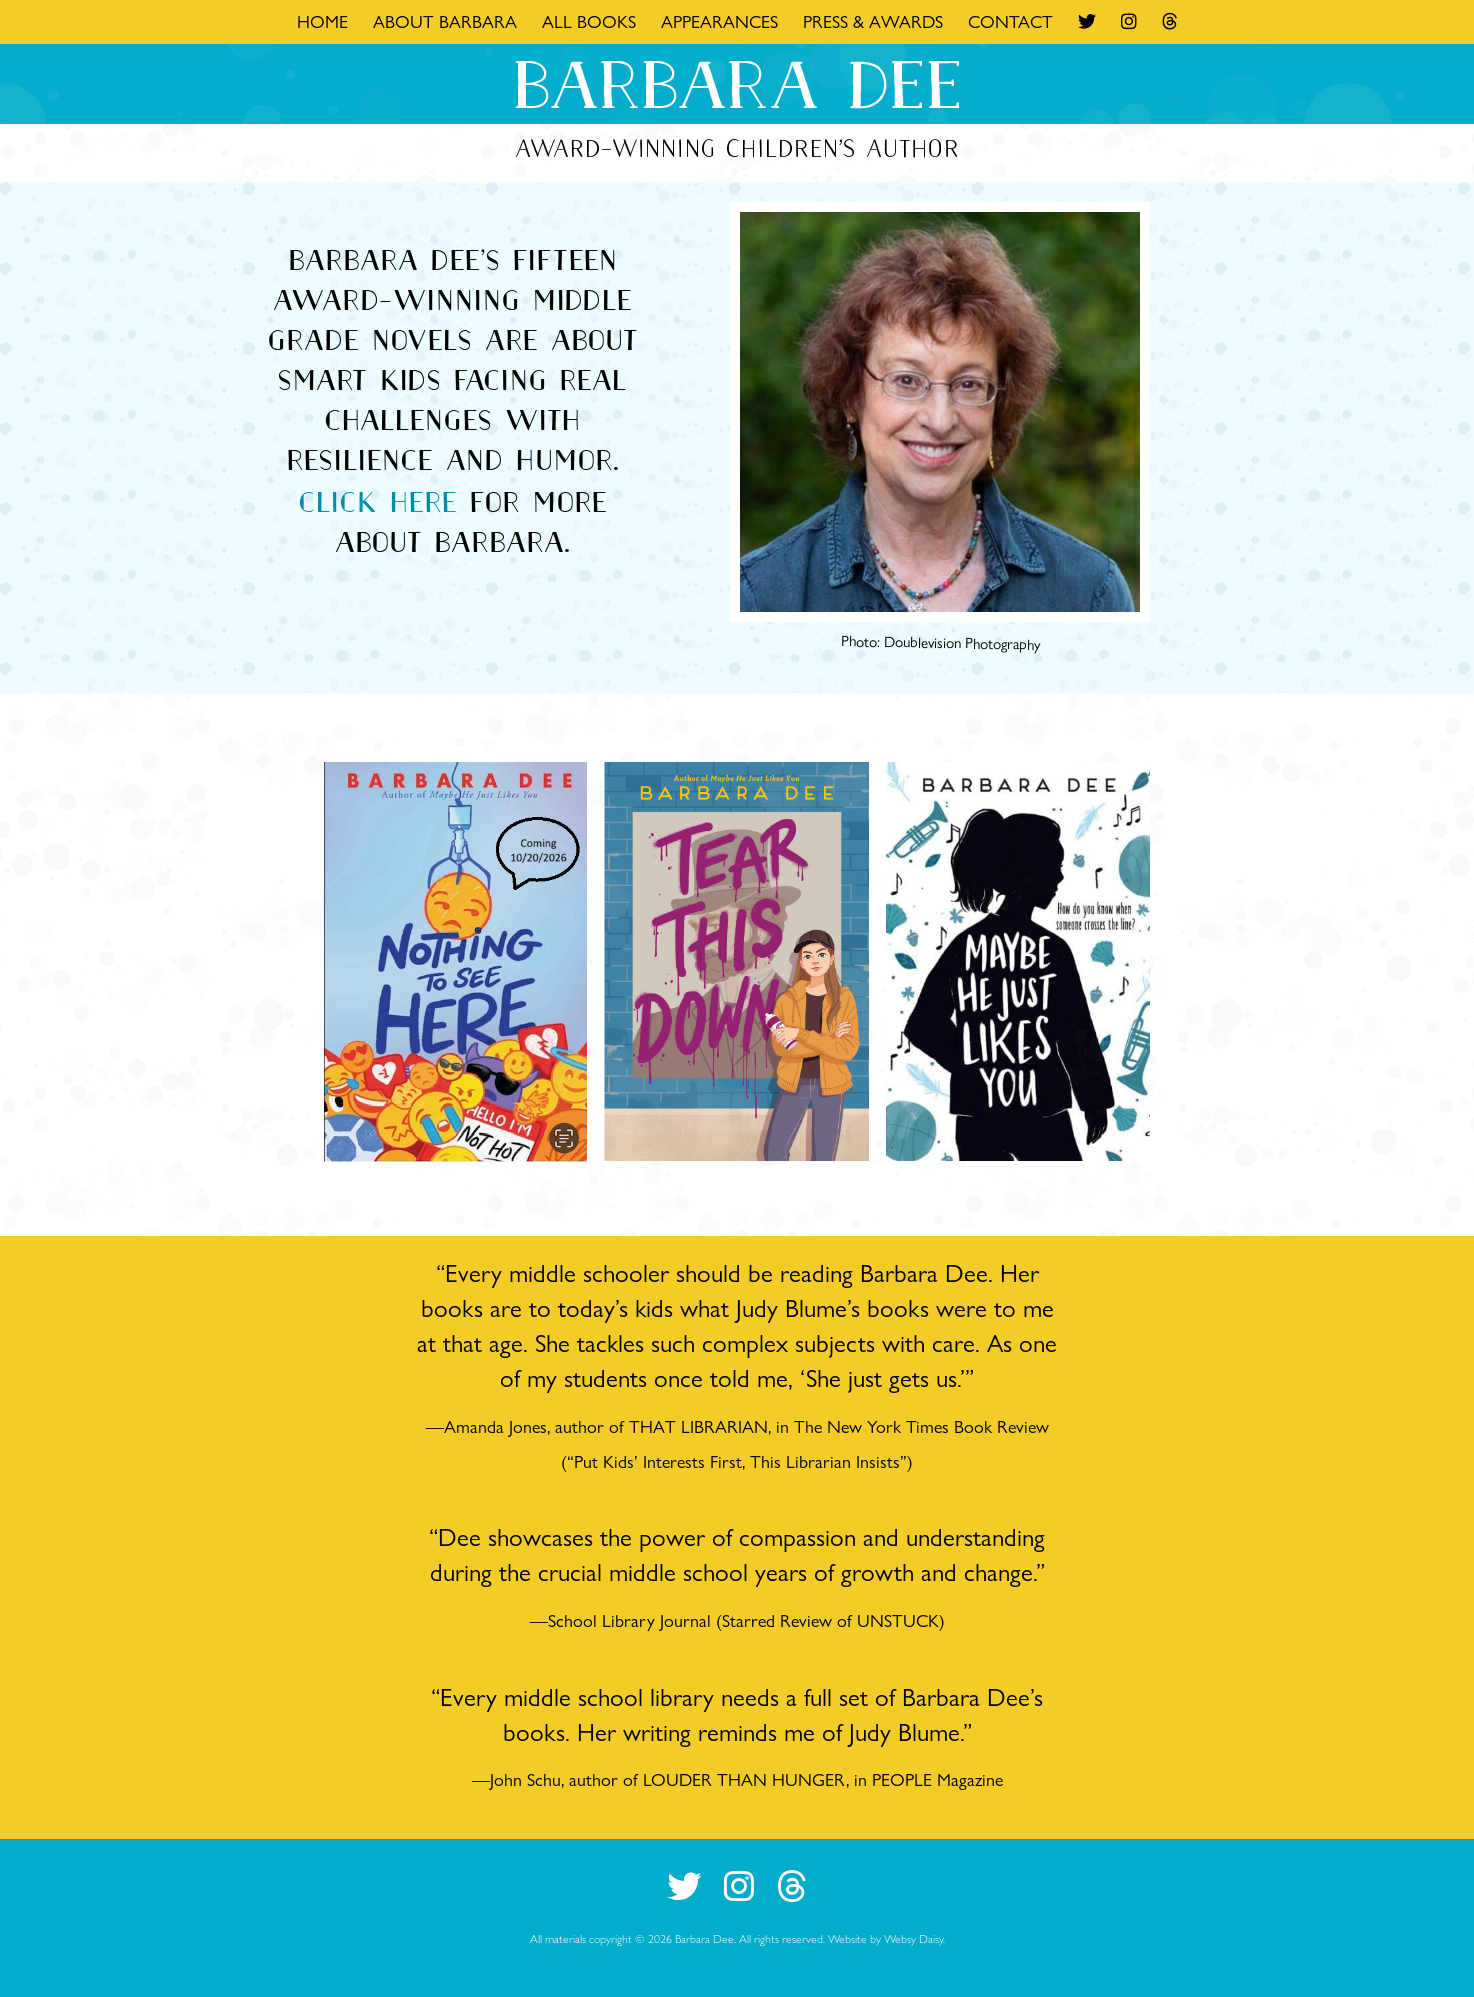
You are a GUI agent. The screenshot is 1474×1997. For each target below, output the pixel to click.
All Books (589, 21)
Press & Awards (873, 21)
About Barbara (445, 21)
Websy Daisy (913, 1938)
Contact (1010, 21)
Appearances (719, 21)
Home (322, 21)
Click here (377, 502)
